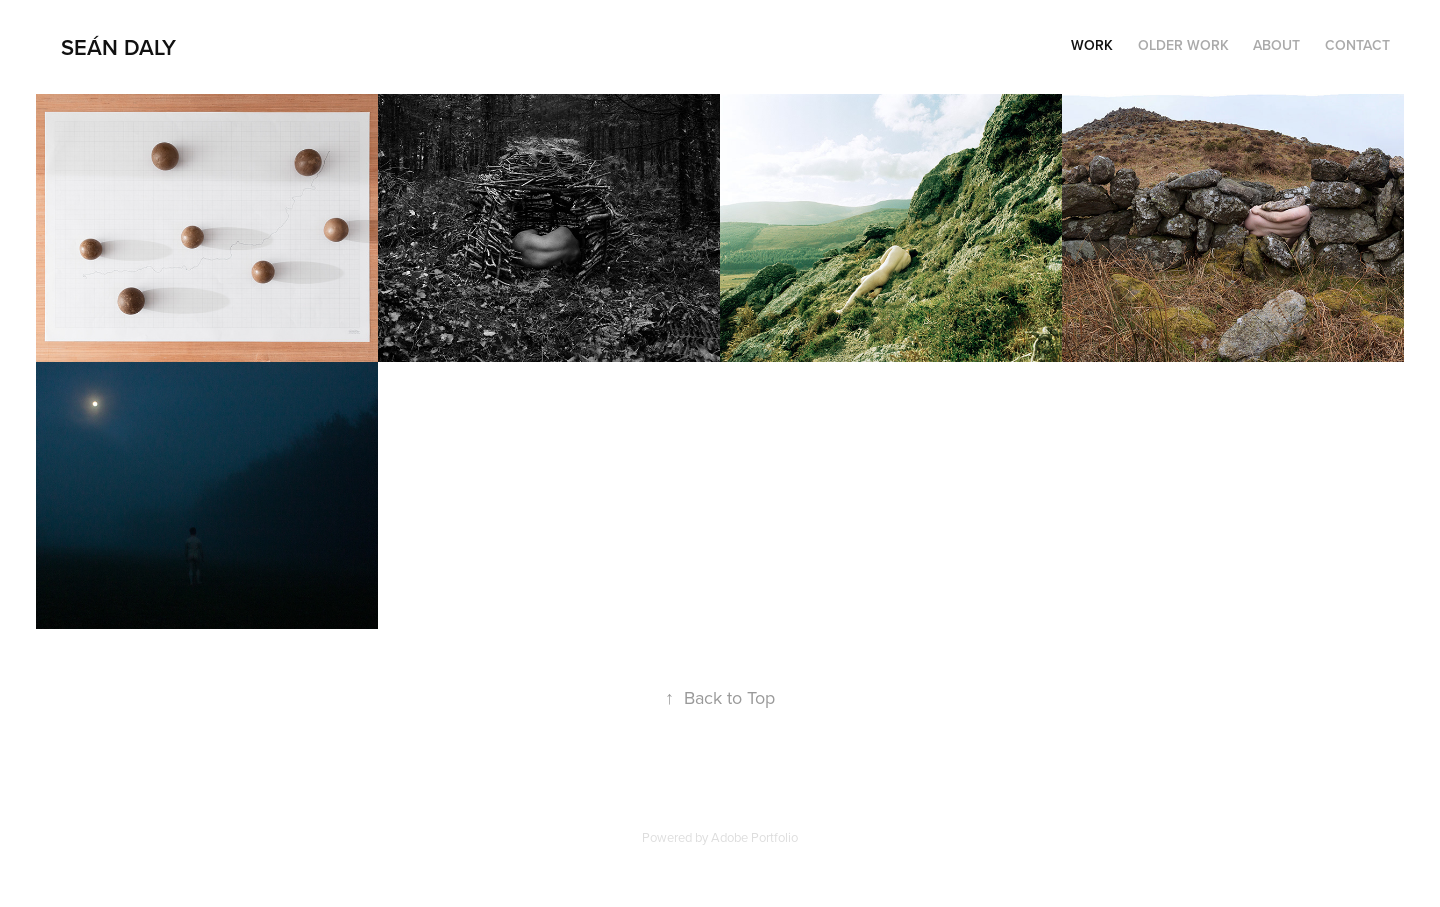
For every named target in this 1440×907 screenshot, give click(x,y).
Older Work (1183, 45)
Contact (1357, 45)
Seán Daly (118, 47)
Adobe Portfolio (754, 837)
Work (1092, 45)
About (1276, 45)
